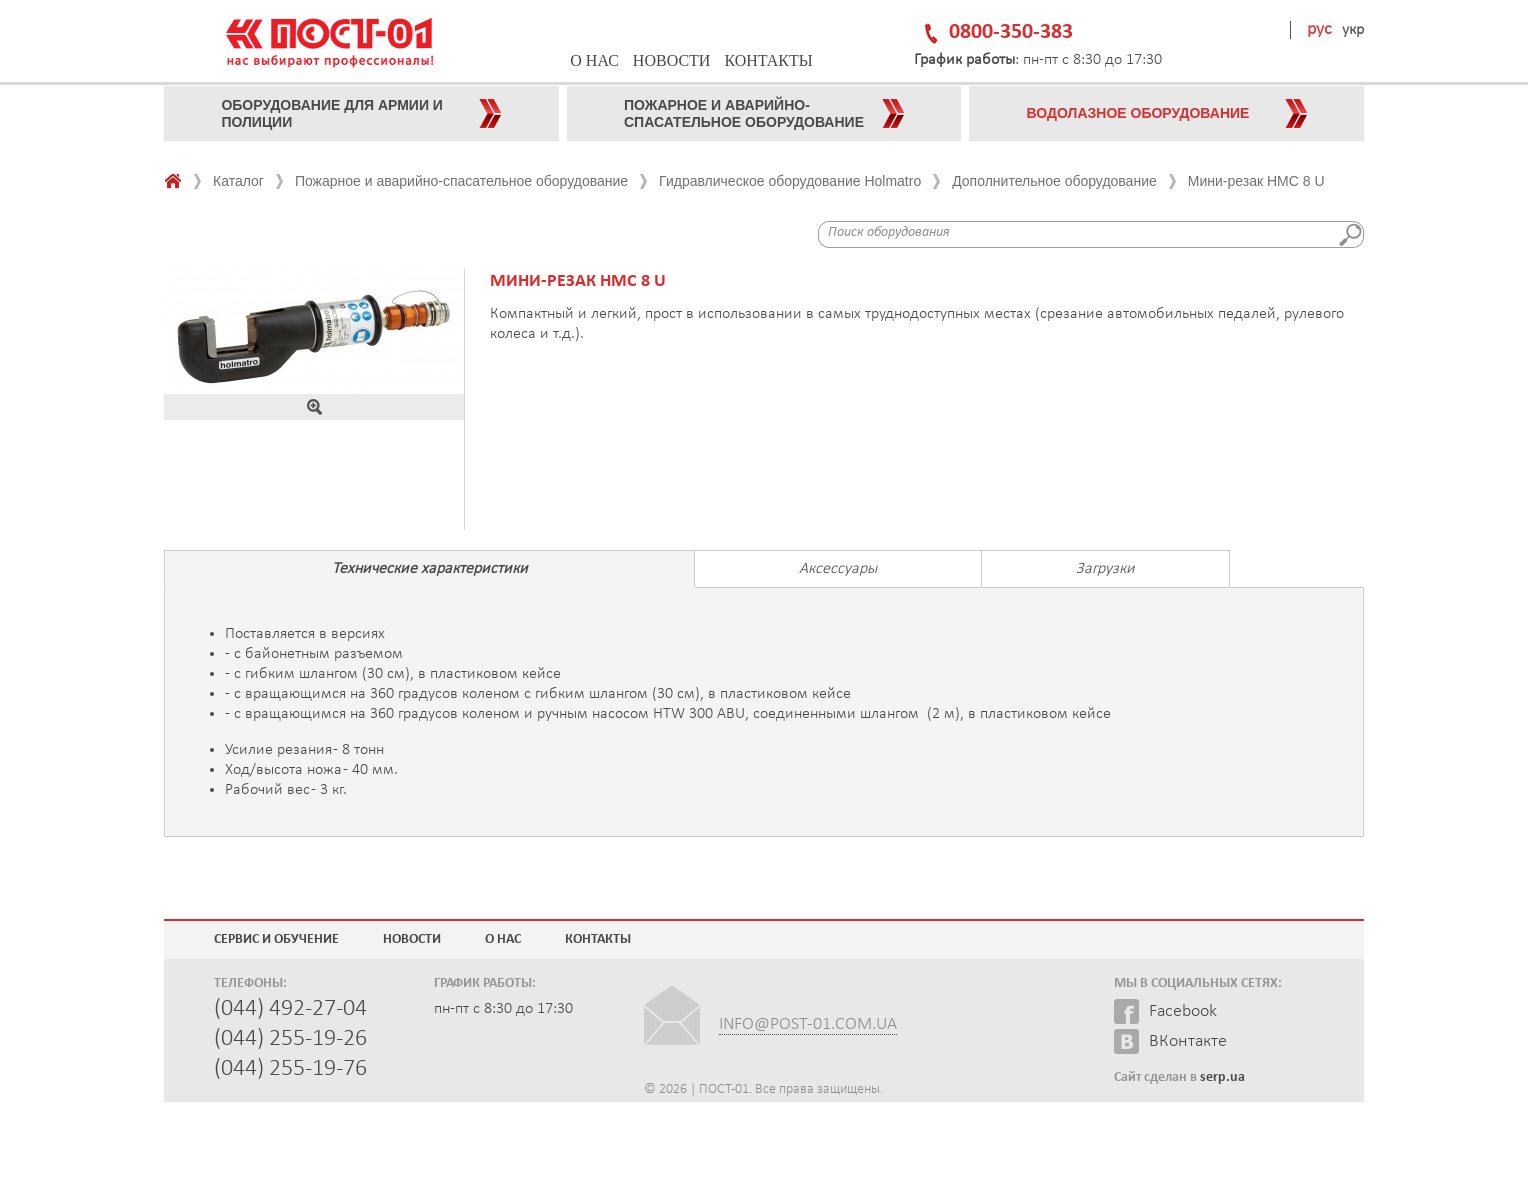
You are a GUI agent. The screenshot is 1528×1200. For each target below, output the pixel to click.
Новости (672, 60)
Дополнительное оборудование (1054, 181)
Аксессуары (838, 569)
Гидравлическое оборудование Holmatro (790, 181)
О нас (594, 60)
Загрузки (1105, 569)
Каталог (238, 181)
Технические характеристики (430, 569)
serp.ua (1222, 1077)
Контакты (768, 60)
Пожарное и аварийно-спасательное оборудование (461, 181)
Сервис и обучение (276, 939)
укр (1353, 30)
